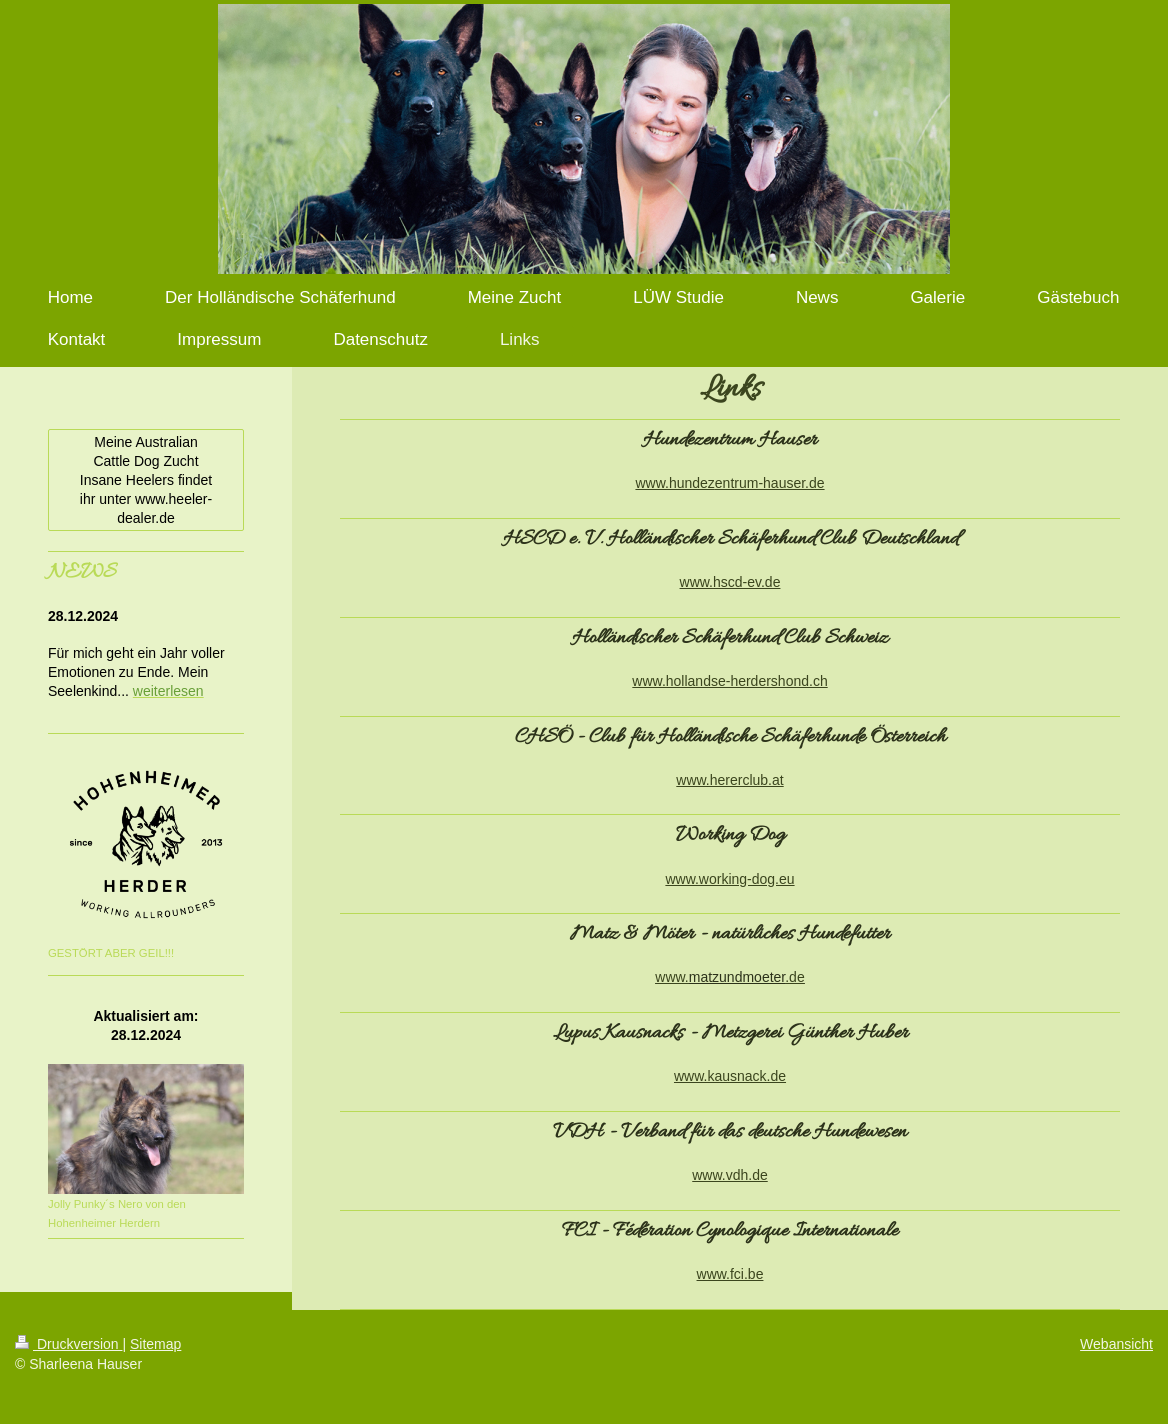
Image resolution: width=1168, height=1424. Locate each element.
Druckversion (68, 1344)
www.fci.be (730, 1274)
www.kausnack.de (730, 1076)
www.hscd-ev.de (730, 582)
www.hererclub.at (729, 780)
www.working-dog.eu (729, 879)
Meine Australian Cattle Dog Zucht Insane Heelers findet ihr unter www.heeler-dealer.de (146, 480)
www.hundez (674, 483)
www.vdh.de (729, 1175)
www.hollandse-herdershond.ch (729, 681)
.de (794, 977)
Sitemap (155, 1344)
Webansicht (1116, 1344)
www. (671, 977)
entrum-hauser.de (770, 483)
